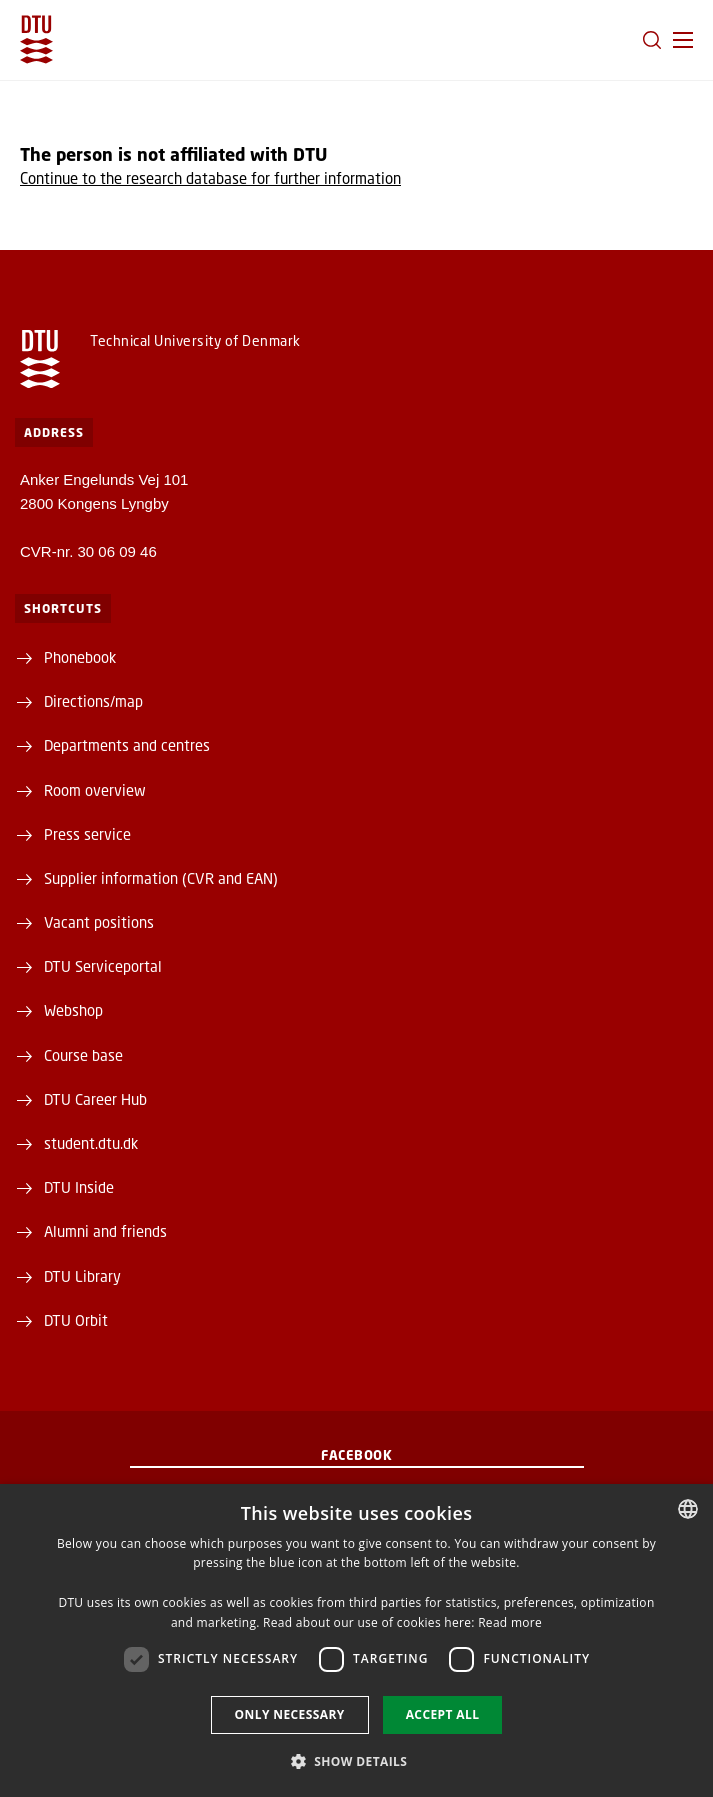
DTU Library (82, 1276)
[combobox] (688, 1509)
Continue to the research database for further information (210, 178)
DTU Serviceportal (103, 966)
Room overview (95, 790)
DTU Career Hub (95, 1099)
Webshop (73, 1010)
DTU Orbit (76, 1320)
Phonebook (80, 657)
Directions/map (93, 701)
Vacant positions (99, 922)
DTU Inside (79, 1187)
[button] (683, 40)
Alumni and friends (105, 1231)
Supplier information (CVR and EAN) (161, 878)
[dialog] (356, 1640)
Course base (83, 1055)
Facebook (356, 1455)
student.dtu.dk (91, 1143)
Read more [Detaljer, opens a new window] (510, 1622)
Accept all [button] (443, 1714)
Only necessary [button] (290, 1714)
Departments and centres (127, 745)
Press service (87, 834)
